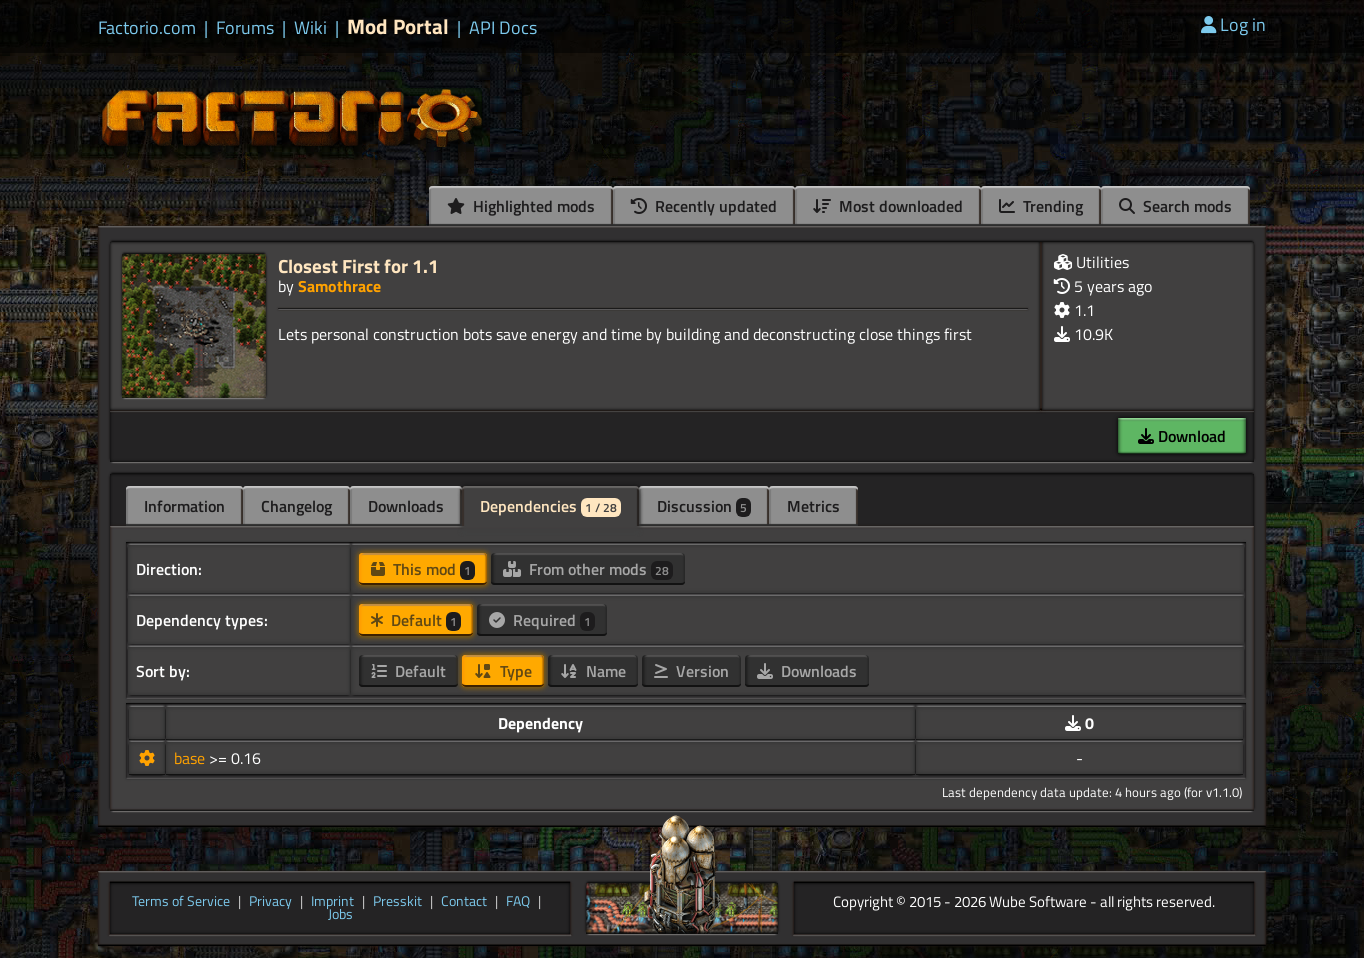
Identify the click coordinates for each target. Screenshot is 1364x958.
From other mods (588, 569)
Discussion (704, 506)
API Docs (503, 28)
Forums (245, 28)
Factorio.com (147, 28)
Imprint (332, 902)
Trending (1041, 206)
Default (416, 620)
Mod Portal (398, 26)
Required (542, 620)
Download (1182, 436)
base (191, 758)
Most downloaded (888, 206)
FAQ (518, 902)
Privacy (270, 902)
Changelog (296, 506)
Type (503, 671)
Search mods (1175, 206)
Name (593, 671)
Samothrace (339, 286)
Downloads (406, 506)
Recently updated (704, 206)
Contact (464, 902)
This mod (423, 569)
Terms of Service (181, 902)
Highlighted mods (521, 206)
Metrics (813, 506)
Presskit (397, 902)
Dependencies (550, 506)
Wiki (310, 28)
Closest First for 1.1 (358, 265)
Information (184, 506)
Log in (1233, 24)
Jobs (340, 915)
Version (691, 671)
